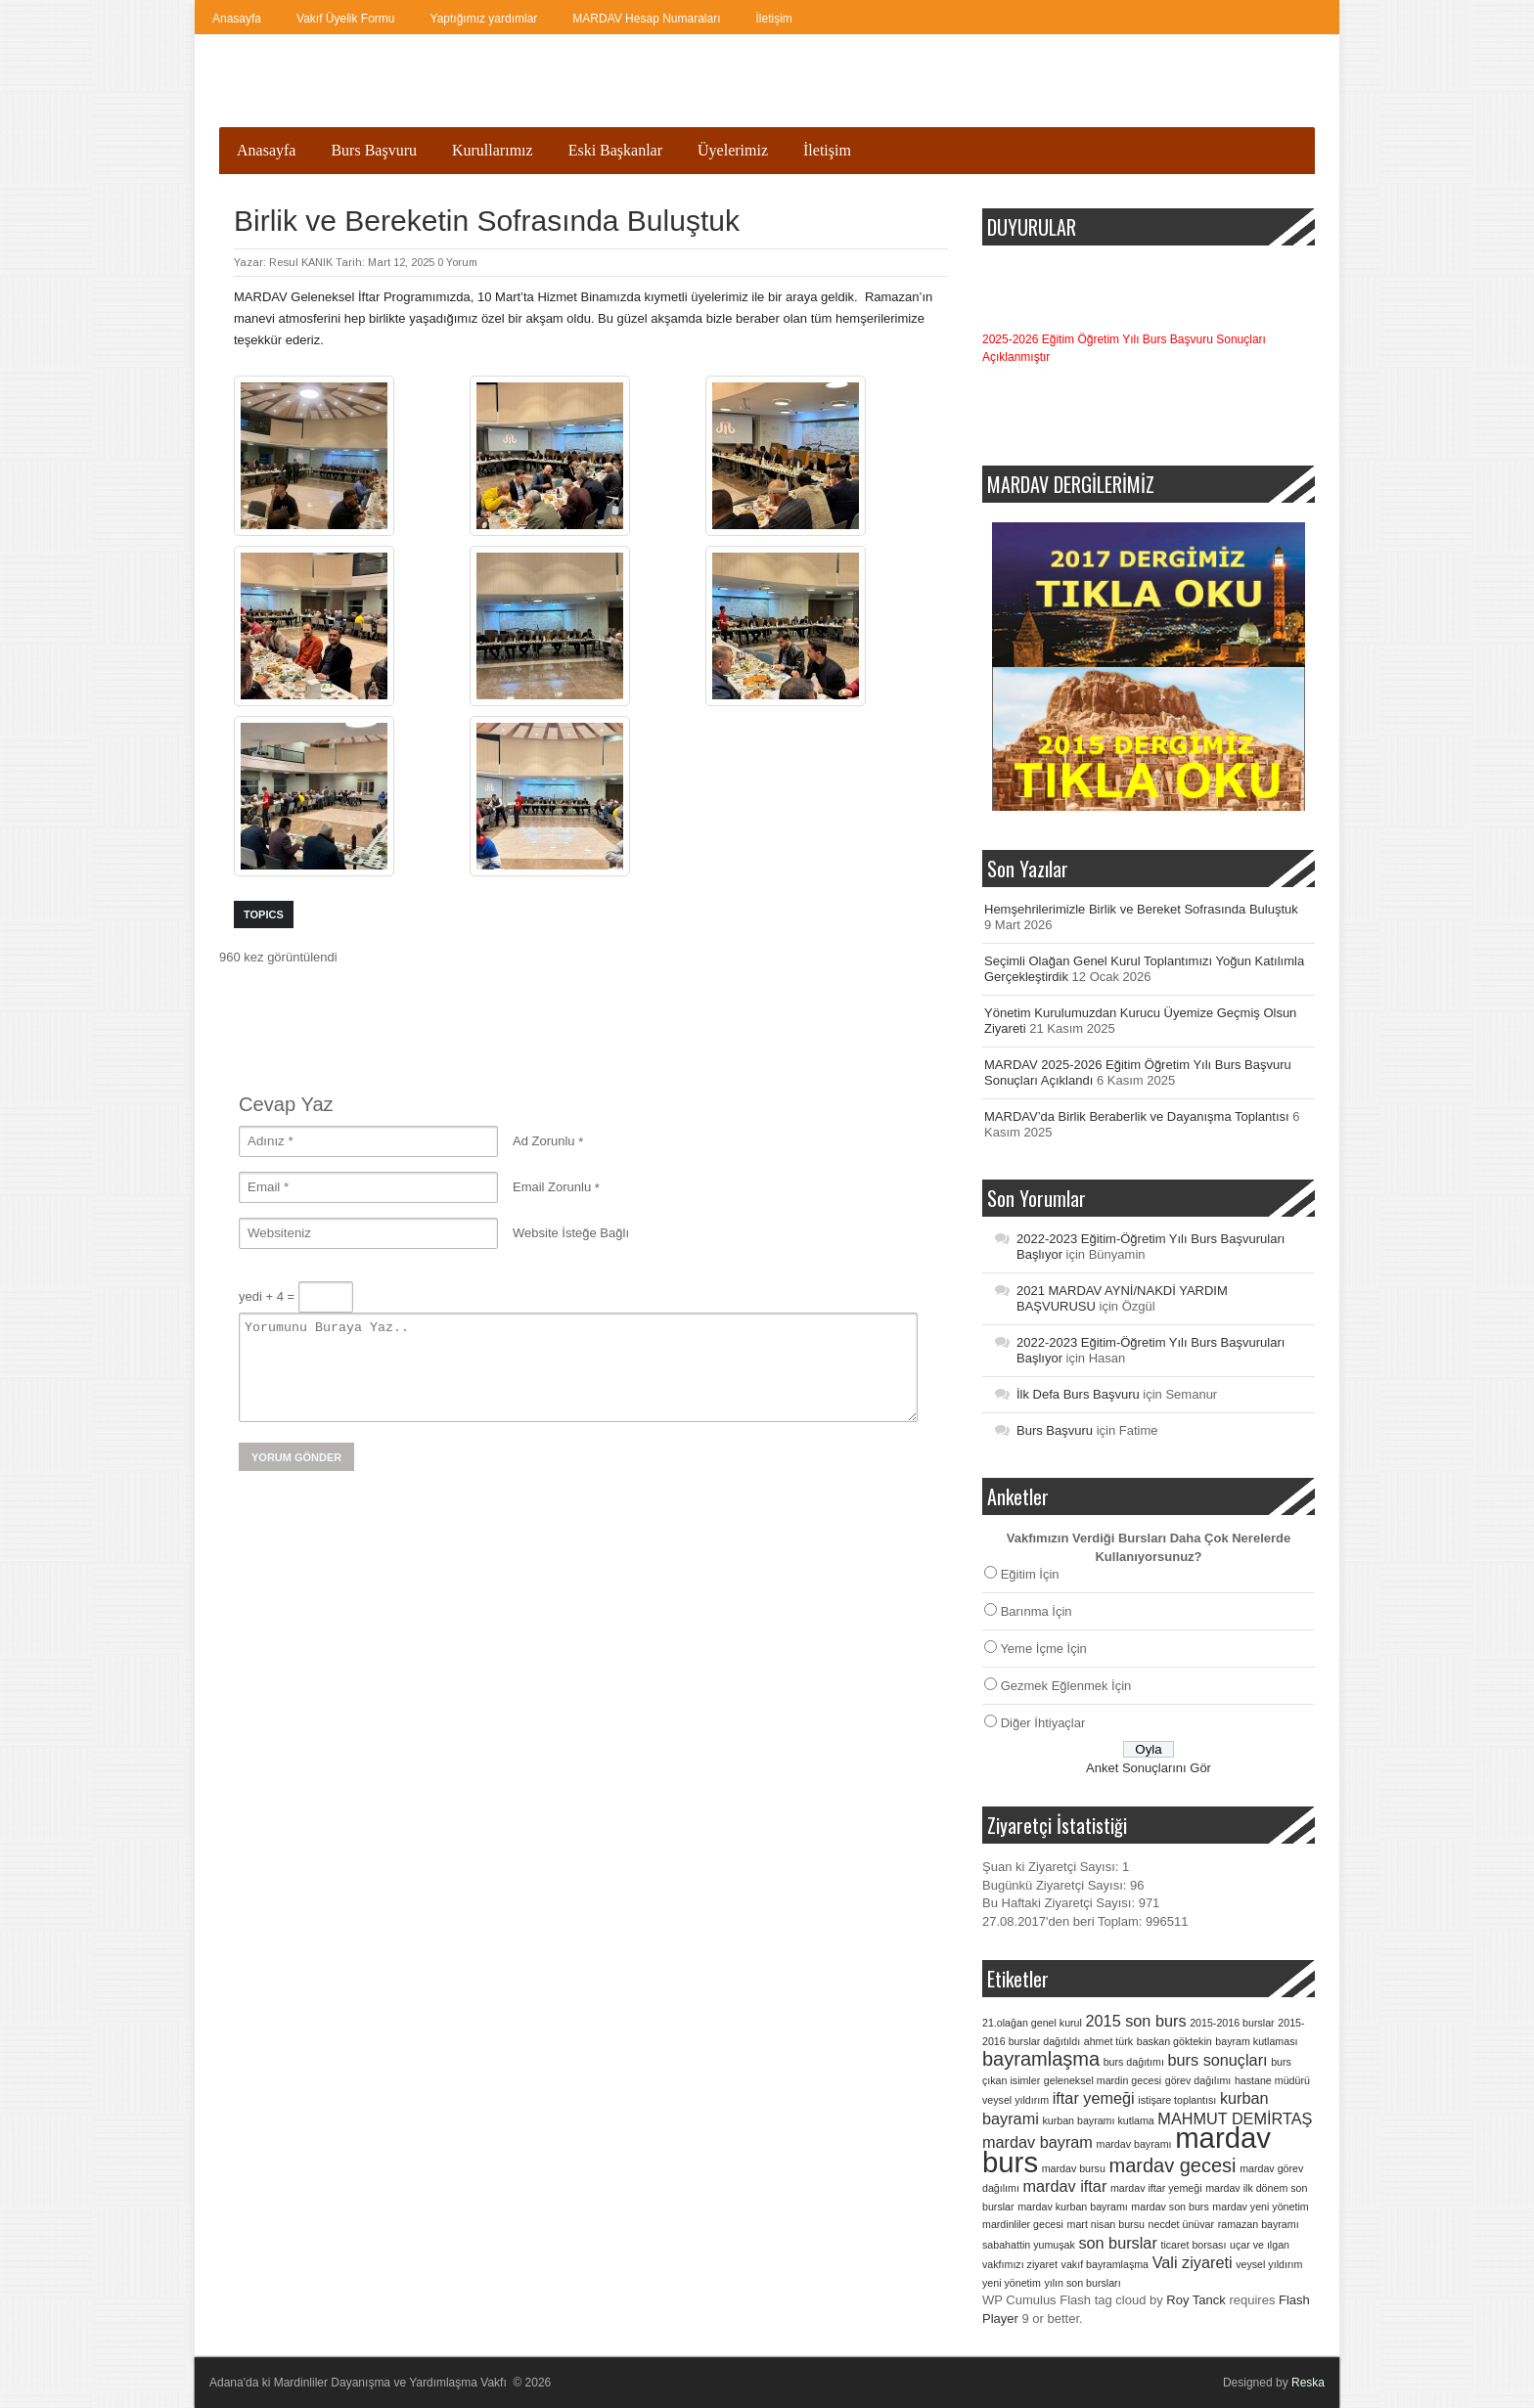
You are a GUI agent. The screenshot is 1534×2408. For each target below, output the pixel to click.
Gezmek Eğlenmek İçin (1066, 1685)
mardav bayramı (1134, 2144)
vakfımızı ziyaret (1020, 2264)
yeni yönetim (1011, 2283)
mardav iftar (1065, 2186)
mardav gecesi (1172, 2165)
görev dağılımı (1198, 2080)
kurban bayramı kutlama (1097, 2120)
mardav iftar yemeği (1156, 2188)
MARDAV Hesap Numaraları (646, 18)
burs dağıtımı (1134, 2062)
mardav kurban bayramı (1072, 2206)
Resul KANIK (301, 262)
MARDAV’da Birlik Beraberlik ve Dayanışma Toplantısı (1136, 1116)
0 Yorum (457, 262)
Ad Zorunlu (544, 1141)
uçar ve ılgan (1259, 2245)
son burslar (1117, 2243)
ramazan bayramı (1258, 2224)
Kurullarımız (492, 150)
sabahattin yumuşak (1028, 2245)
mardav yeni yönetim (1260, 2206)
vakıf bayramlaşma (1105, 2264)
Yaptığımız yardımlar (484, 18)
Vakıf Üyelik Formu (345, 18)
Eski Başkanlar (615, 150)
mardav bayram (1037, 2142)
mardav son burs (1169, 2206)
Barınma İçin (1036, 1611)
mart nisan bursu (1106, 2224)
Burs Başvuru (374, 150)
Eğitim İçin (1030, 1574)
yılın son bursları (1082, 2283)
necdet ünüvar (1182, 2224)
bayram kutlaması (1256, 2041)
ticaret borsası (1193, 2245)
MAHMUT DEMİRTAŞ (1234, 2118)
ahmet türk (1108, 2041)
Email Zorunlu (552, 1187)
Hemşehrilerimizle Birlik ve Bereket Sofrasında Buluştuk (1141, 909)
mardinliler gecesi (1022, 2224)
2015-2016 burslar (1232, 2023)
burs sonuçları (1218, 2060)
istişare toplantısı (1177, 2100)
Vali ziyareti (1192, 2262)
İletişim (773, 18)
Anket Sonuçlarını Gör (1148, 1768)
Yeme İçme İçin (1043, 1648)
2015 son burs (1136, 2020)
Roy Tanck (1195, 2300)
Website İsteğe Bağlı (571, 1233)
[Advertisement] (575, 1011)
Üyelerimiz (733, 150)
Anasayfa (236, 18)
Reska (1308, 2382)
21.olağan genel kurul (1032, 2023)
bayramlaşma (1041, 2059)
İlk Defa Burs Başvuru (1078, 1394)
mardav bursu (1073, 2168)
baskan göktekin (1174, 2041)
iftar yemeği (1094, 2098)
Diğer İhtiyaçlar (1043, 1723)
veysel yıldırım (1269, 2264)
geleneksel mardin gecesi (1102, 2080)
